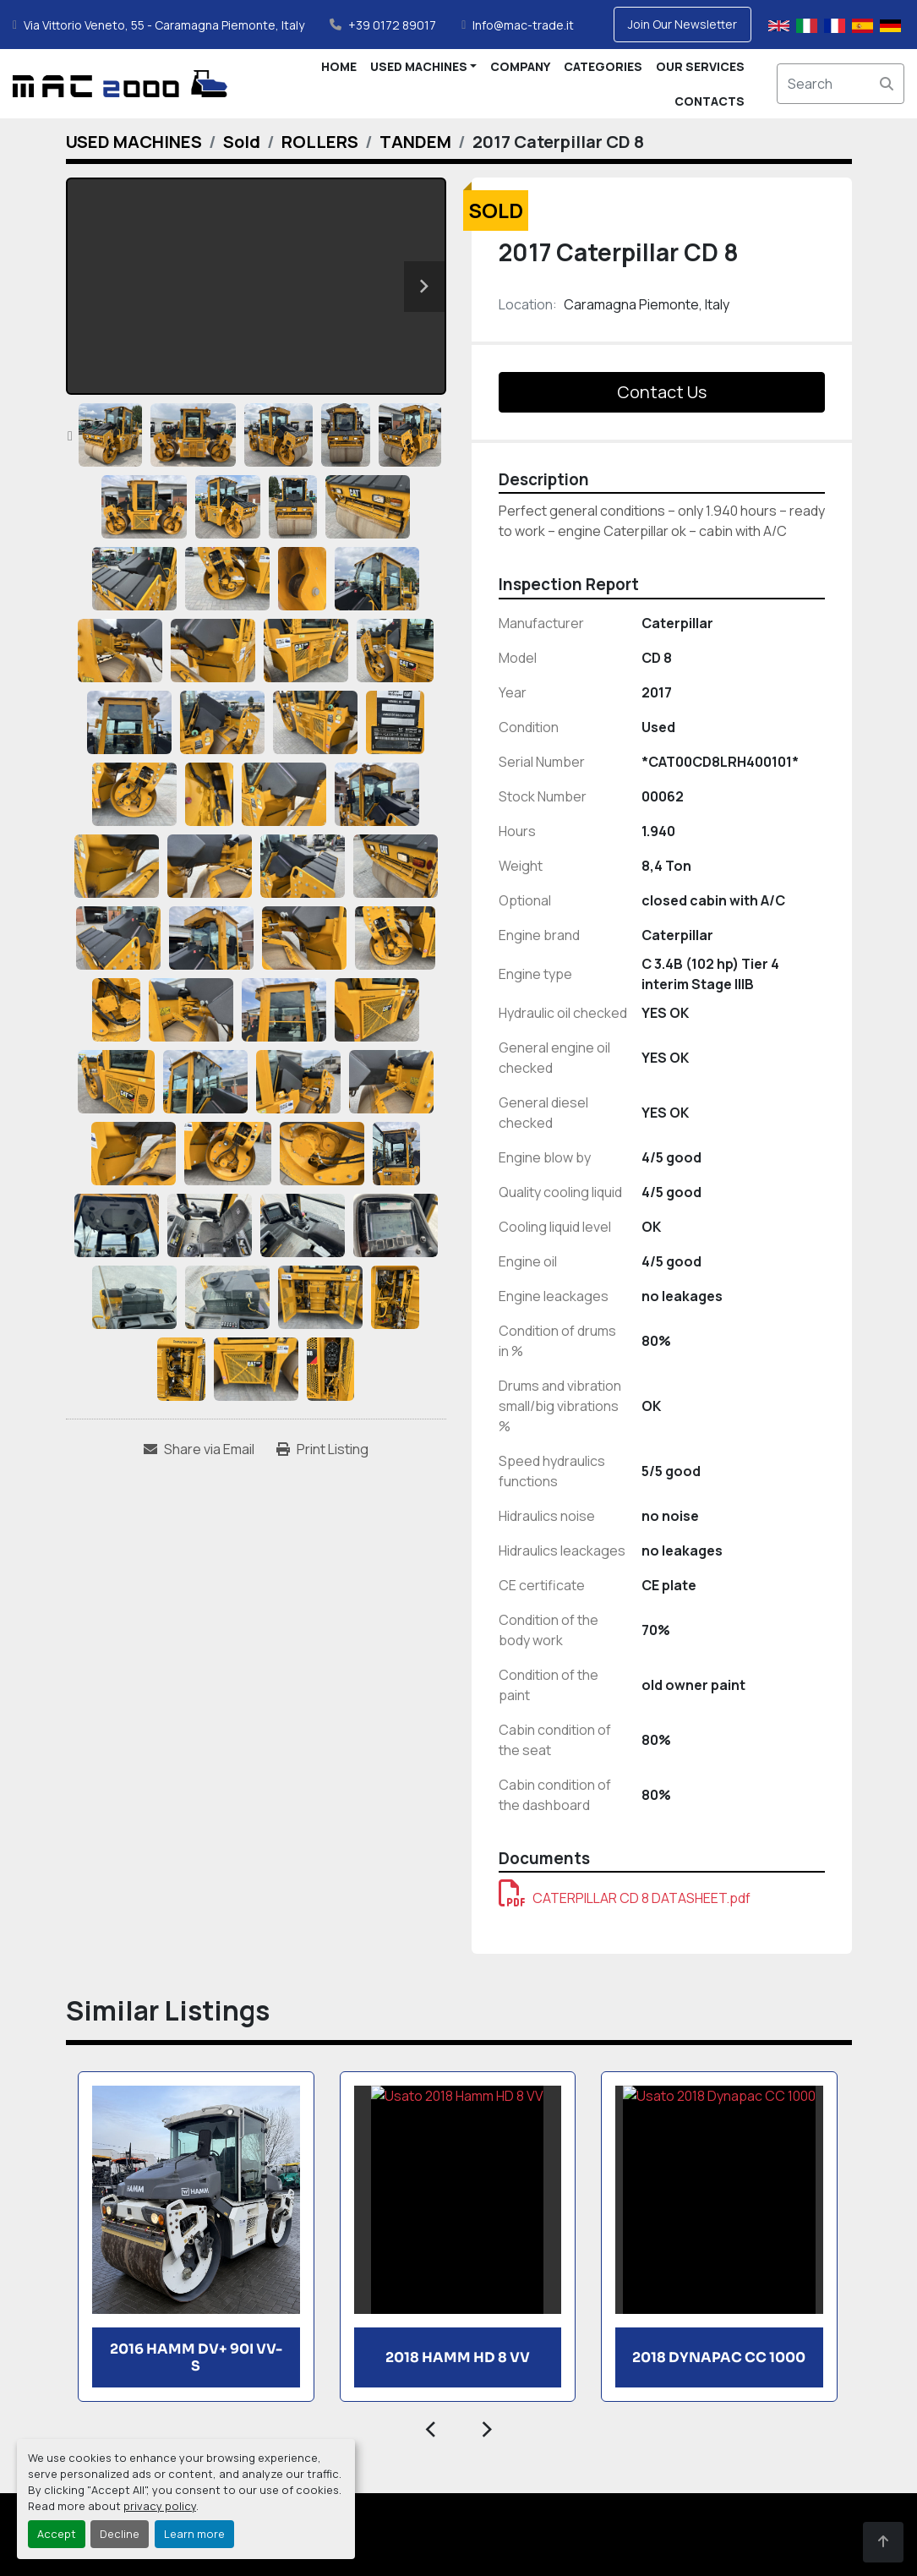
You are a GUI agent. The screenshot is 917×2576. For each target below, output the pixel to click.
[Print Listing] (322, 1449)
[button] (423, 66)
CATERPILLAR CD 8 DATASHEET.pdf (625, 1898)
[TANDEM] (415, 141)
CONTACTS (709, 101)
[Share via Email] (199, 1449)
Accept (56, 2533)
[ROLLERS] (319, 141)
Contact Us (662, 391)
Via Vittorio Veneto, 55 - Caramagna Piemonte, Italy (164, 25)
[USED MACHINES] (134, 141)
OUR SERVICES (700, 66)
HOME (339, 66)
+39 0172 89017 (392, 25)
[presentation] (431, 2427)
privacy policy (159, 2505)
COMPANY (520, 66)
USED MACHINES (418, 66)
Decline (119, 2533)
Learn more (194, 2533)
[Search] (840, 83)
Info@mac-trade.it (523, 25)
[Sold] (241, 141)
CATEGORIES (603, 66)
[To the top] (883, 2542)
